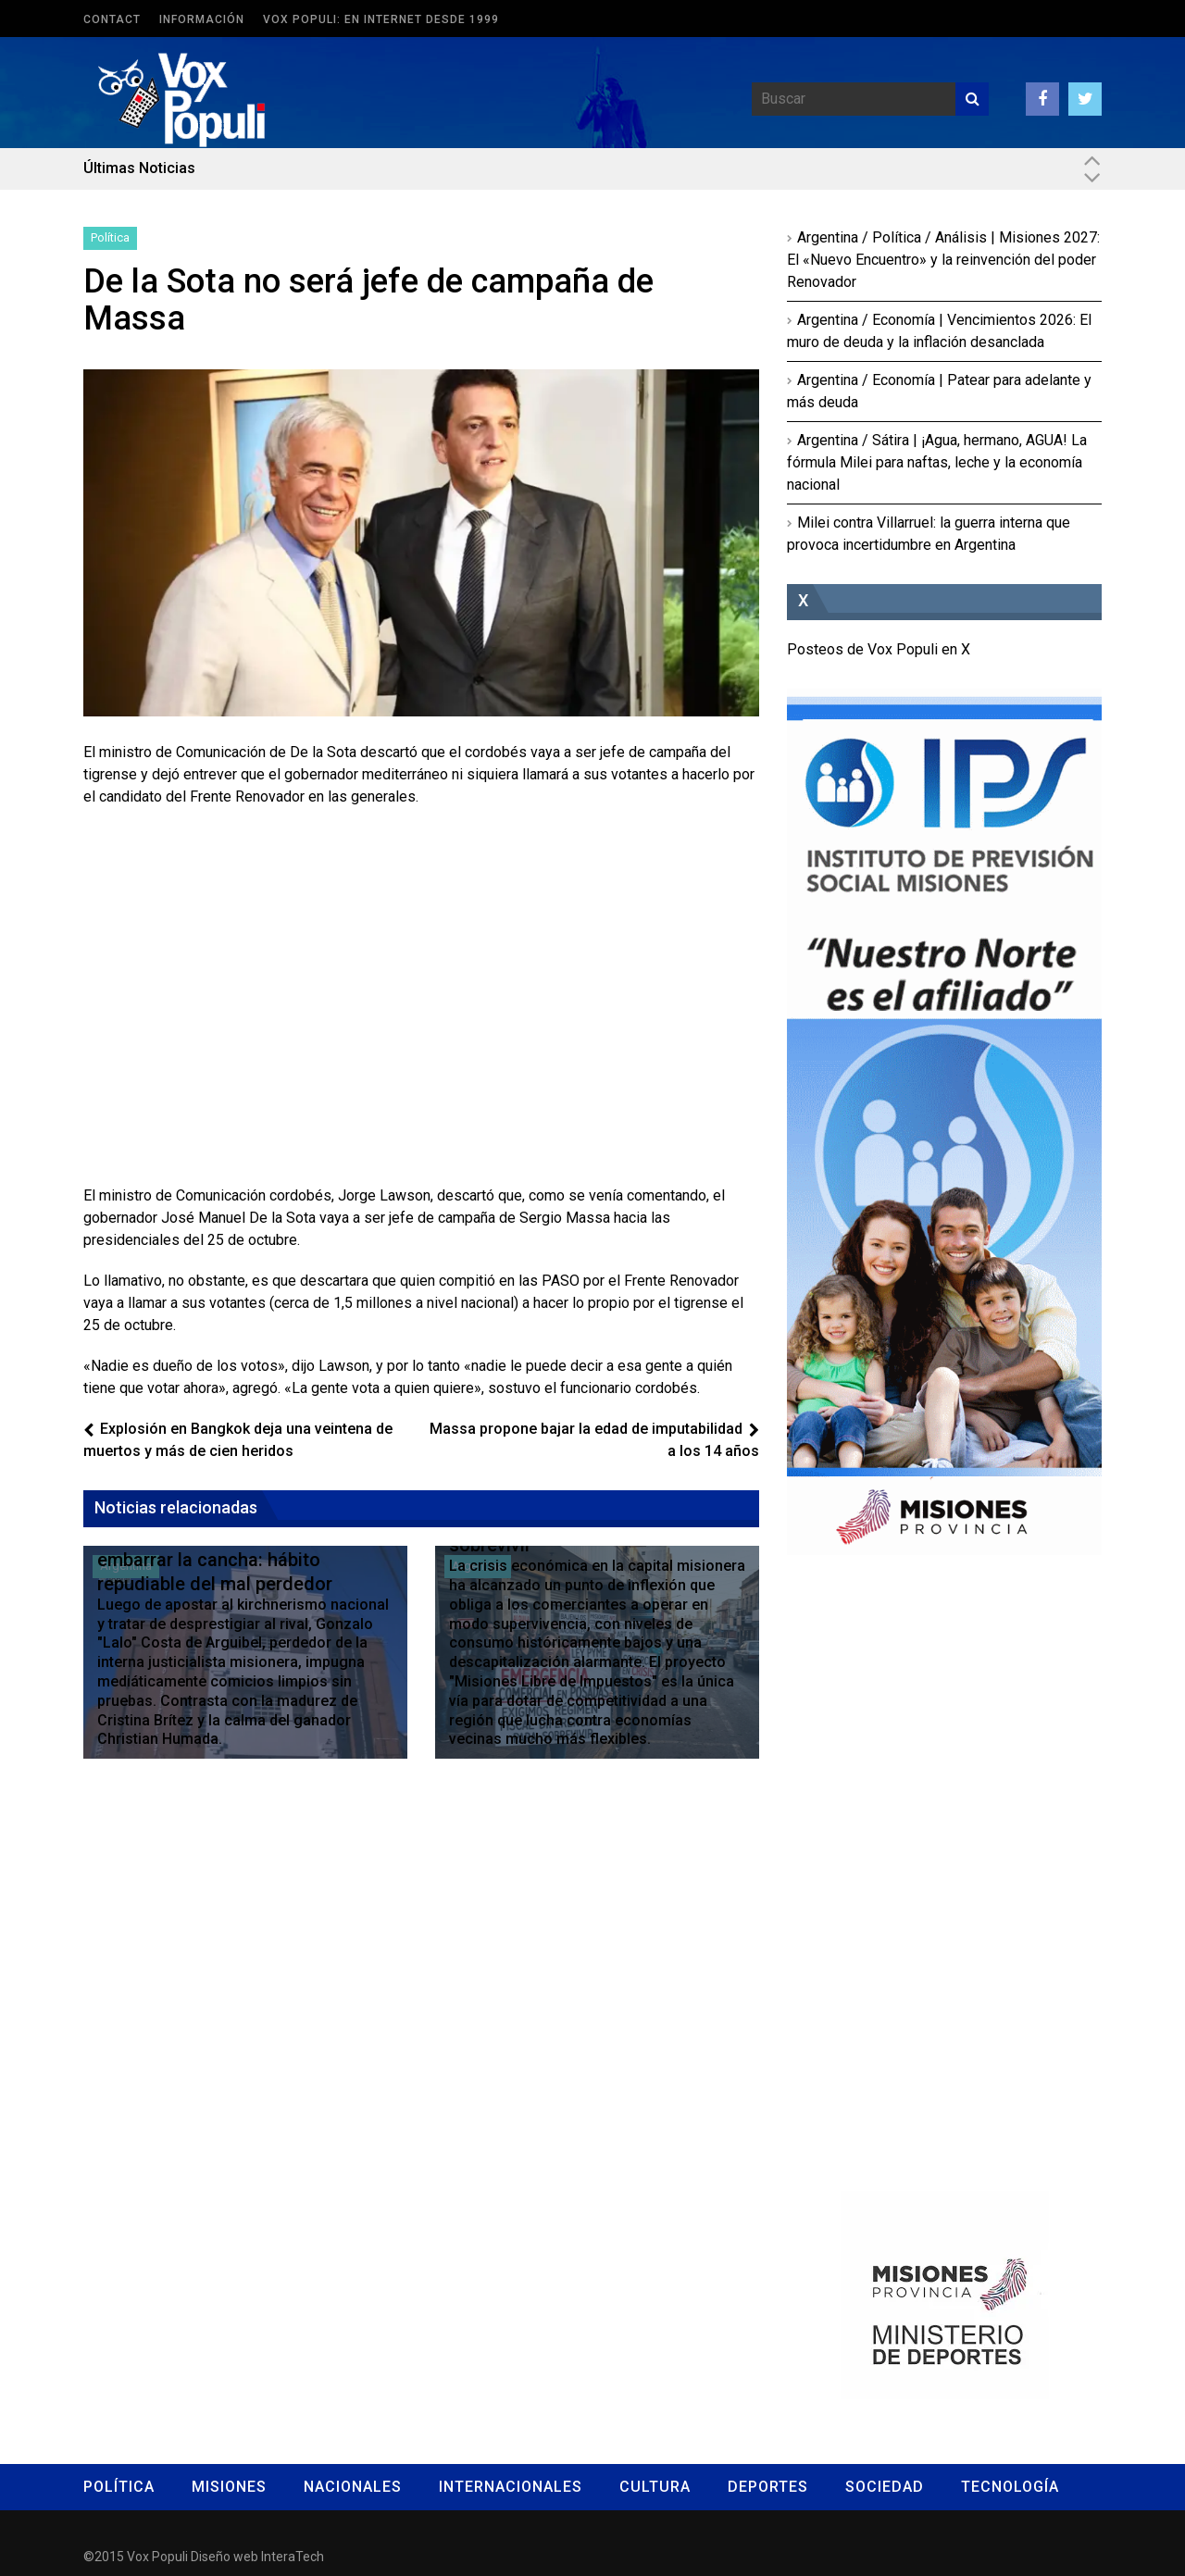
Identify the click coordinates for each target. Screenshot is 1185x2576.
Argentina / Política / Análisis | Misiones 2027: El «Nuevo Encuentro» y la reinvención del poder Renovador (943, 260)
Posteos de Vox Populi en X (878, 649)
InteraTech (292, 2556)
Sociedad (884, 2486)
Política (110, 237)
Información (201, 19)
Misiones (229, 2486)
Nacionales (353, 2486)
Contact (112, 19)
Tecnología (1010, 2486)
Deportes (768, 2486)
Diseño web (224, 2556)
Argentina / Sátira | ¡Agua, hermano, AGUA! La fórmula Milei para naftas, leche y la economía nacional (937, 462)
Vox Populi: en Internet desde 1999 (381, 19)
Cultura (655, 2486)
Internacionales (510, 2486)
